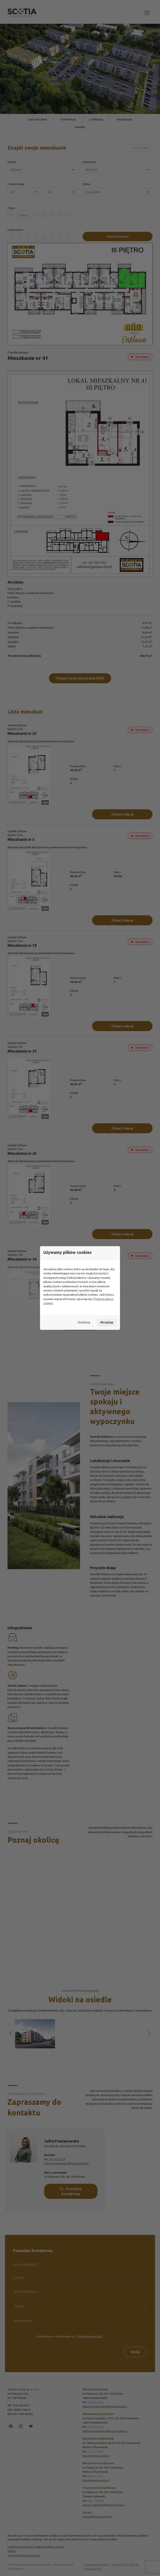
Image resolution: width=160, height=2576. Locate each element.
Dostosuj (84, 1322)
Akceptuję (106, 1322)
